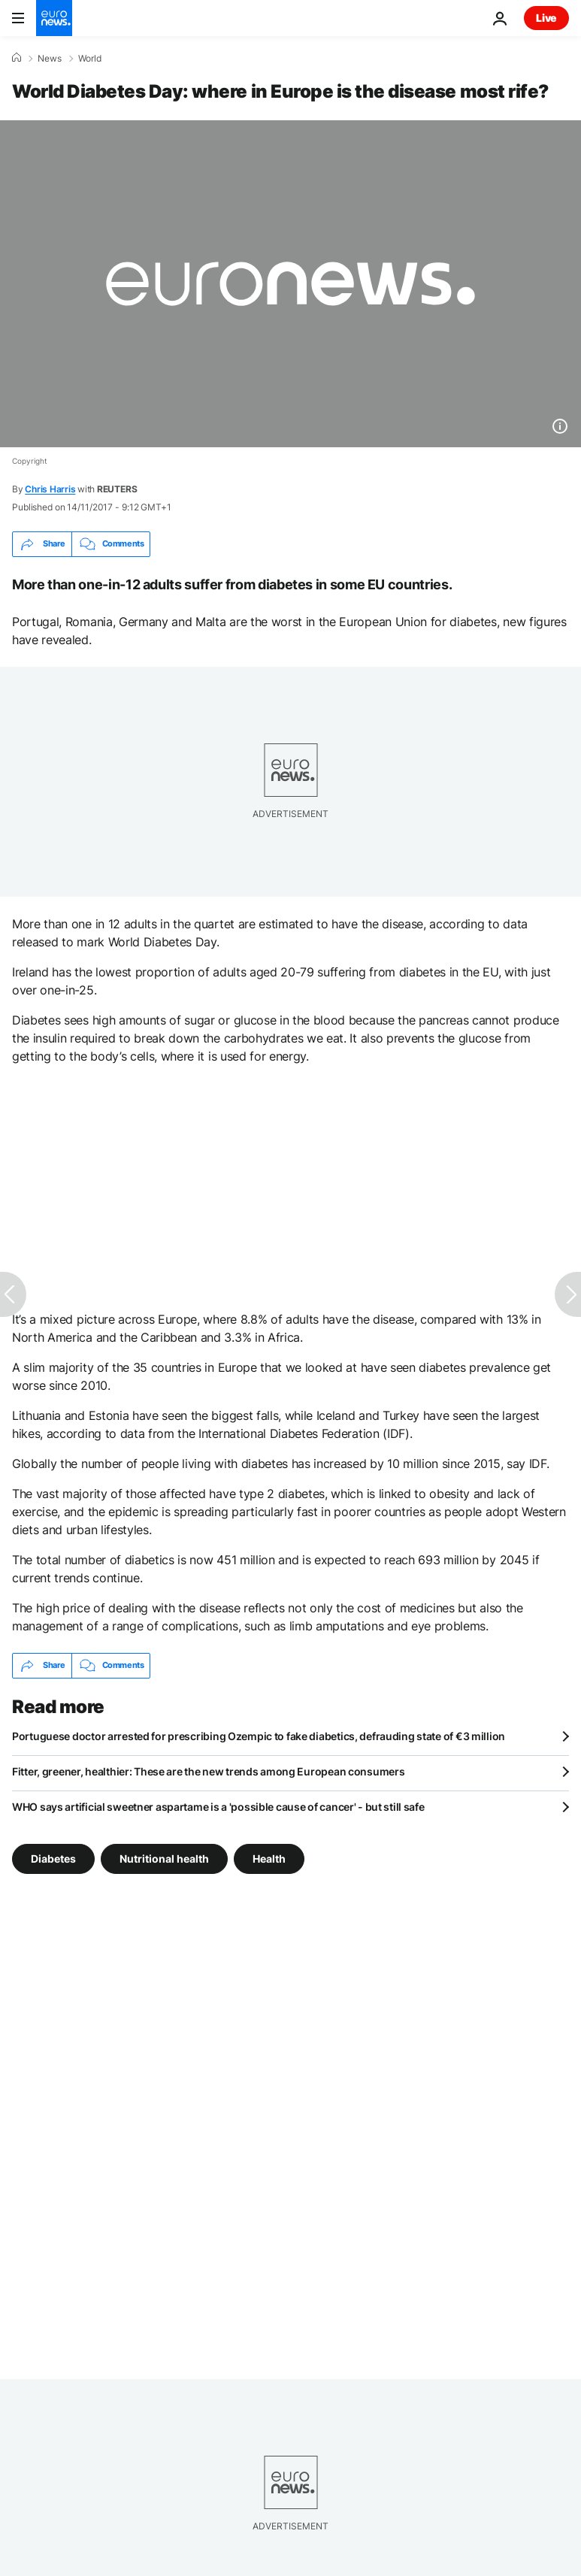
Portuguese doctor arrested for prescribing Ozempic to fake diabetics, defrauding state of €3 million (258, 1736)
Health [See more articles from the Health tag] (269, 1857)
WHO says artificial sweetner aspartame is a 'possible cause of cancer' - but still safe (218, 1806)
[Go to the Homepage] (54, 18)
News (50, 58)
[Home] (16, 58)
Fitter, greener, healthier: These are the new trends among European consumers (208, 1771)
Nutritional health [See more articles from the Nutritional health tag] (164, 1857)
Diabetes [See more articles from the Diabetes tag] (53, 1857)
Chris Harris (50, 489)
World (89, 58)
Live (546, 17)
